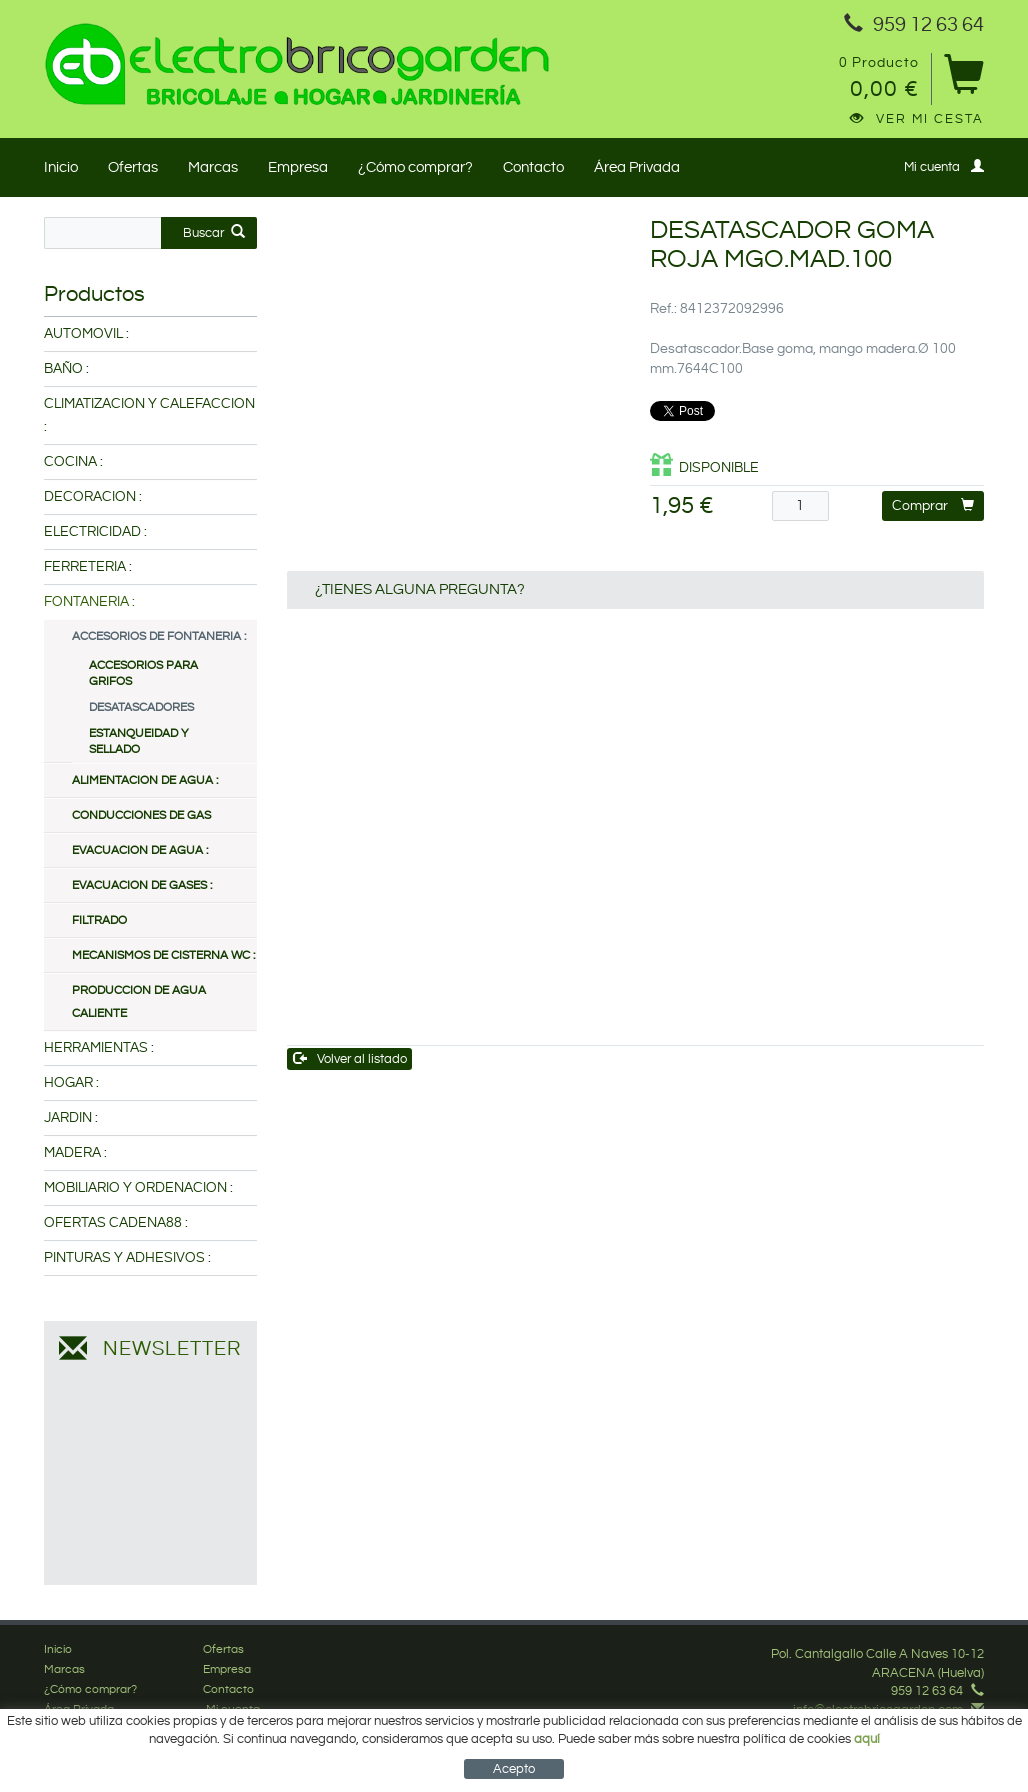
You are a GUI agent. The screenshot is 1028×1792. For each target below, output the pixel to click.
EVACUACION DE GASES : (142, 885)
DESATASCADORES (141, 707)
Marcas (213, 167)
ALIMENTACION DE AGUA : (145, 780)
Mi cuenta (944, 166)
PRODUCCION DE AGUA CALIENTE (139, 1002)
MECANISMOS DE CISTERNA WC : (163, 955)
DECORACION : (93, 497)
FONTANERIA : (89, 602)
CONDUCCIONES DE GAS (141, 815)
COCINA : (73, 462)
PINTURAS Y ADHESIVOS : (127, 1258)
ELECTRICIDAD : (95, 532)
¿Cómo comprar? (415, 167)
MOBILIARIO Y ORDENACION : (138, 1188)
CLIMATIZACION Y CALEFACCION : (149, 415)
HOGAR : (71, 1083)
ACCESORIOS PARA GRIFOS (143, 673)
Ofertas (133, 167)
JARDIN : (71, 1118)
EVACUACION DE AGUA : (140, 850)
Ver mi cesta (917, 119)
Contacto (533, 167)
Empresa (298, 167)
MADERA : (75, 1153)
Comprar (933, 505)
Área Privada (637, 167)
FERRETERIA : (88, 567)
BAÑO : (66, 369)
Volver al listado (350, 1058)
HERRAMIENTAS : (99, 1048)
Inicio (61, 167)
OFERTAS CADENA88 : (116, 1223)
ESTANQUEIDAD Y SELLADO (139, 741)
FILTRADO (99, 920)
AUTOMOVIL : (86, 334)
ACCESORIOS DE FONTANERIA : (159, 636)
